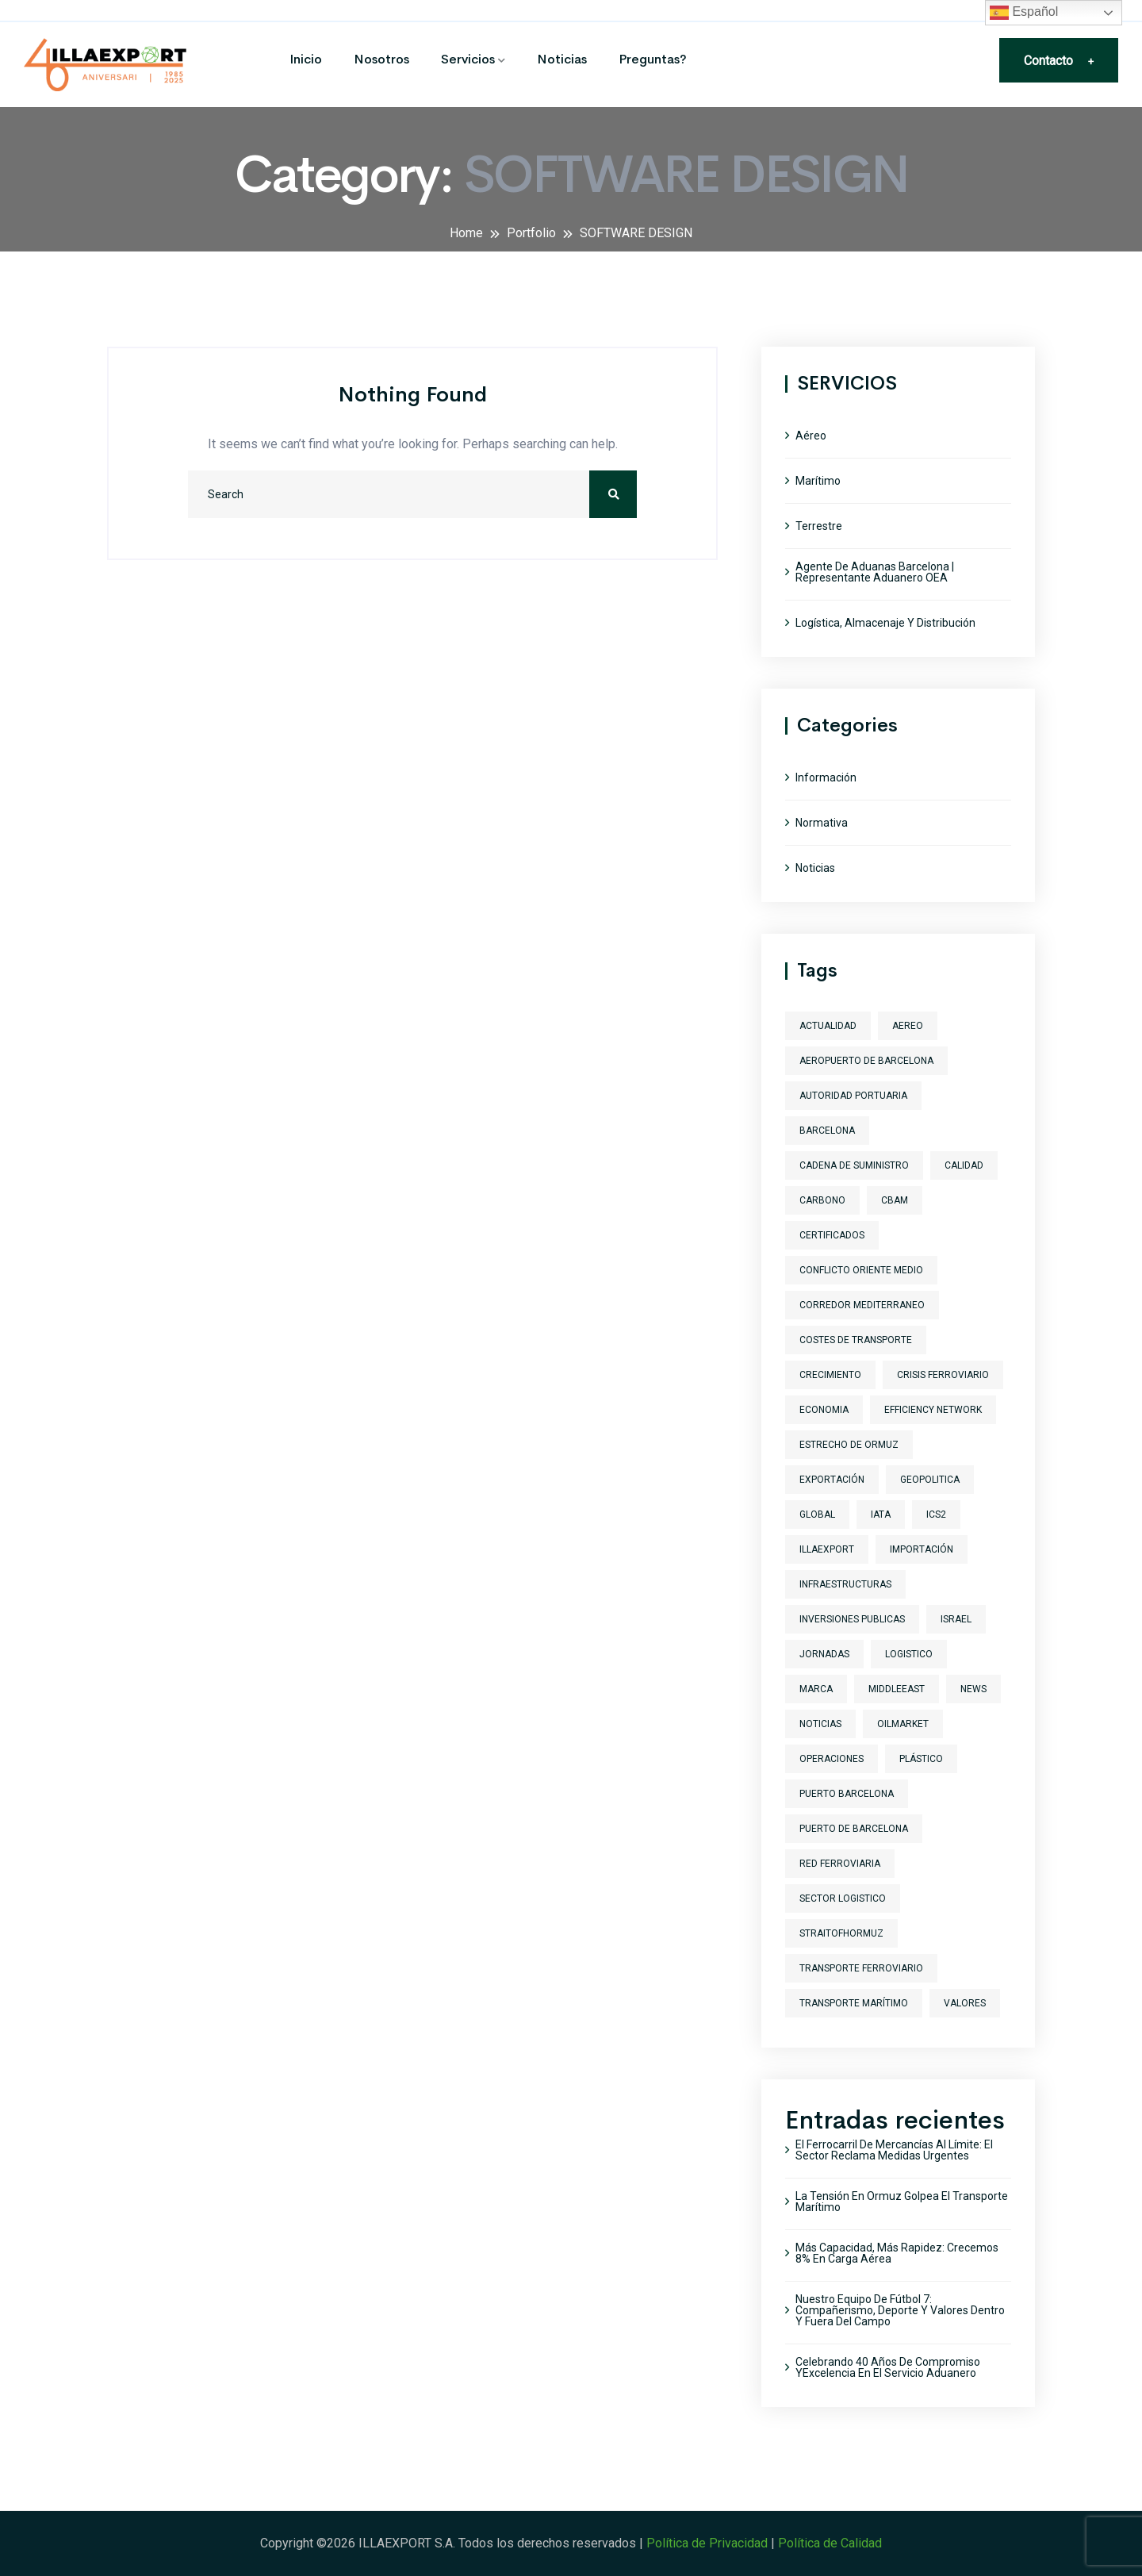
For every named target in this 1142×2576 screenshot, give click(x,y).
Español (1024, 12)
